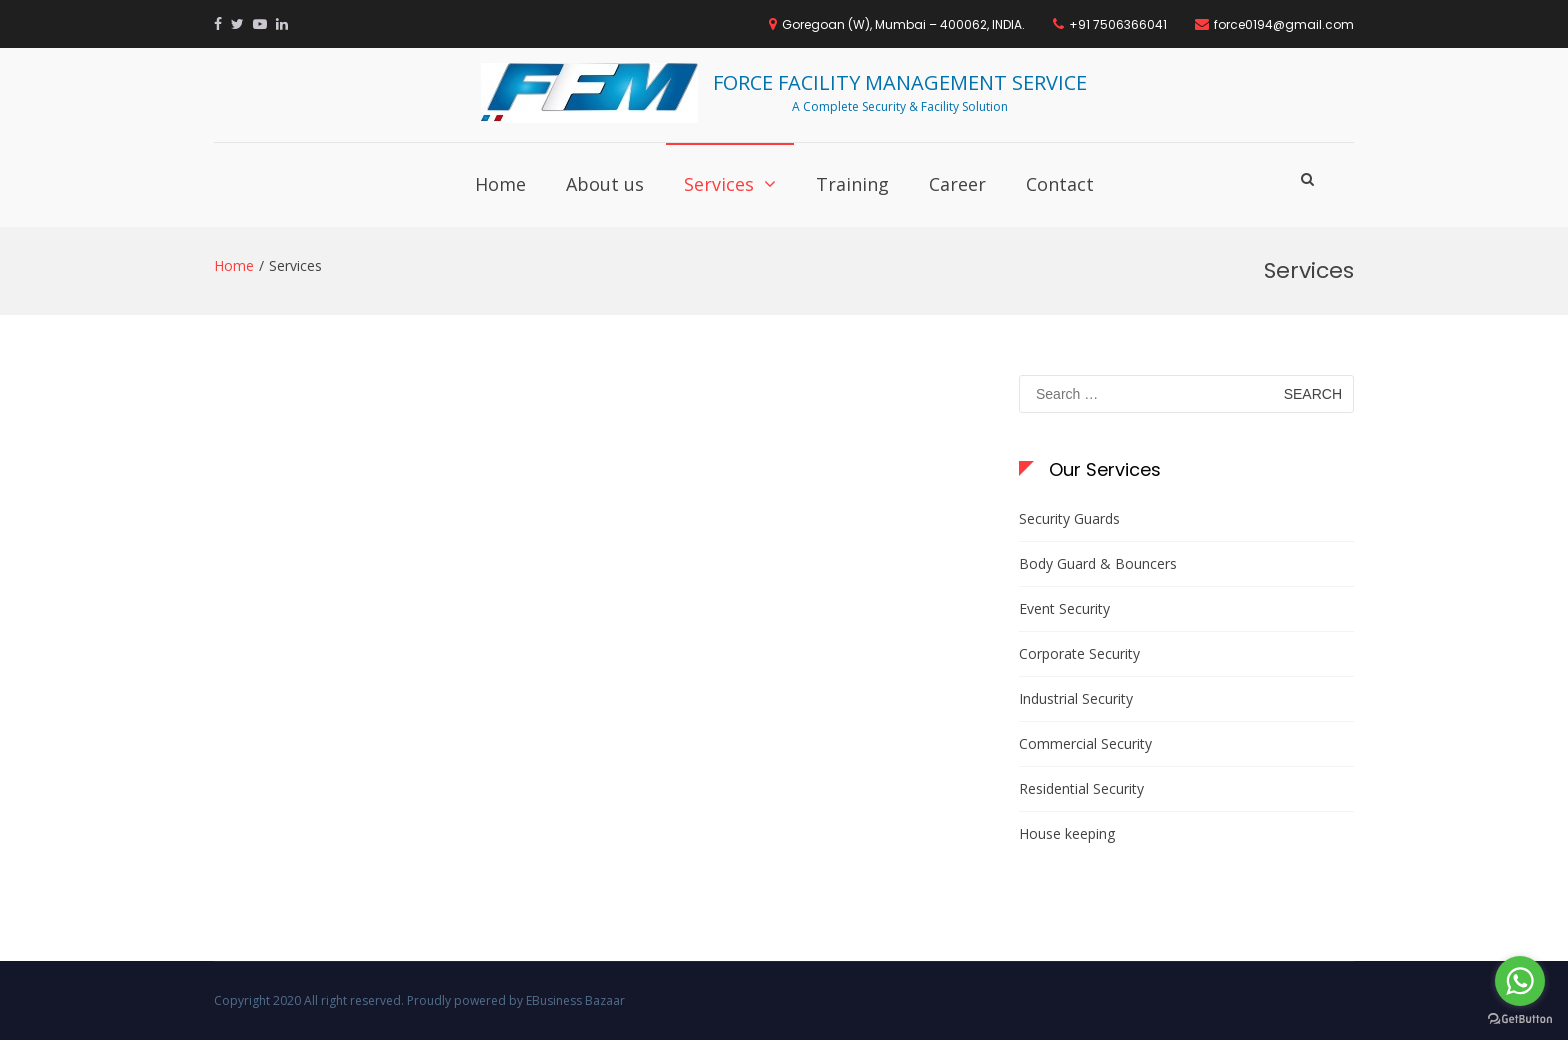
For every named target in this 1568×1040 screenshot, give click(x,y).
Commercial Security (1085, 743)
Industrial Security (1076, 698)
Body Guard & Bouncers (1098, 563)
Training (852, 184)
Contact (1060, 184)
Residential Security (1081, 788)
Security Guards (1069, 518)
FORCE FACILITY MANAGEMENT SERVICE (900, 82)
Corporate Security (1079, 653)
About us (605, 184)
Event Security (1064, 608)
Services (719, 184)
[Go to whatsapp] (1520, 981)
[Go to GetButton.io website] (1520, 1019)
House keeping (1067, 833)
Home (500, 184)
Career (957, 184)
